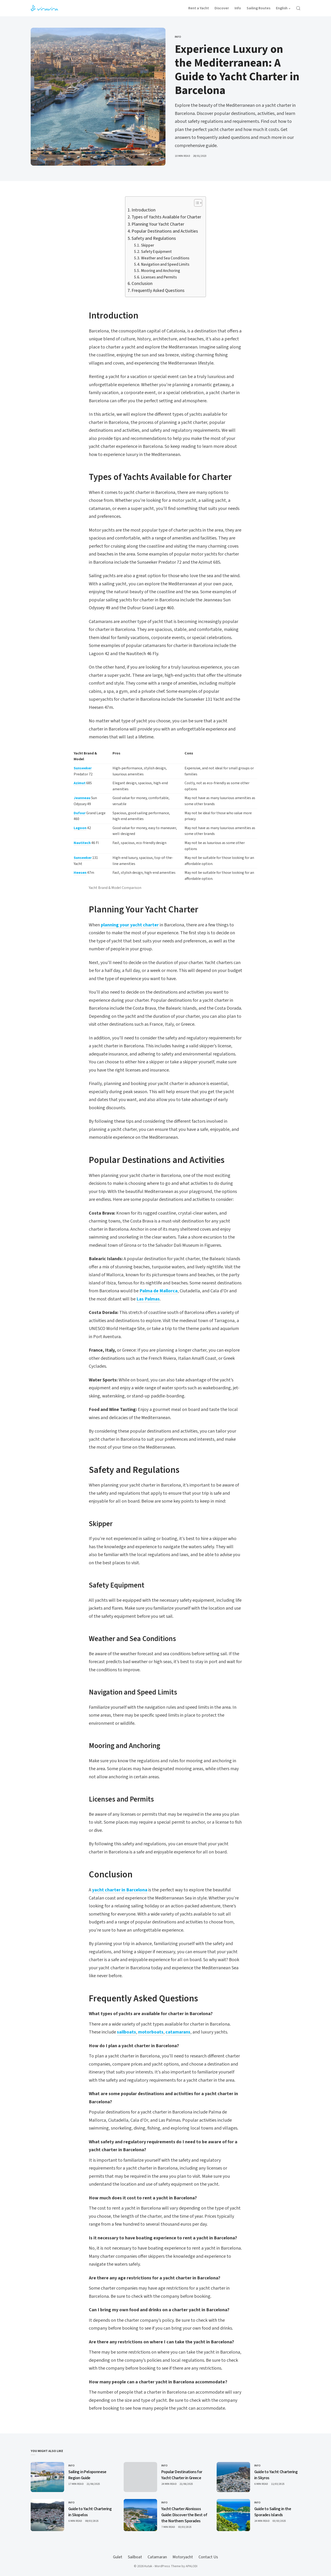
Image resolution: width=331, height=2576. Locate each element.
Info (178, 37)
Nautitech (82, 842)
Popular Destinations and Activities (165, 231)
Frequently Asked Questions (158, 291)
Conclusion (142, 284)
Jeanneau (82, 798)
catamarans (178, 2032)
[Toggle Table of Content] (196, 203)
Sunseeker (83, 768)
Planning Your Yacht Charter (158, 224)
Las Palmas (148, 1299)
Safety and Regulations (154, 238)
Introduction (144, 210)
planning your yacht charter (130, 925)
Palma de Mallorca (158, 1291)
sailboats (126, 2032)
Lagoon (80, 828)
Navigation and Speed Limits (165, 264)
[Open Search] (298, 8)
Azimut (80, 783)
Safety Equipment (156, 252)
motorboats (150, 2032)
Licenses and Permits (159, 277)
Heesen (80, 872)
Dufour (80, 813)
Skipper (147, 245)
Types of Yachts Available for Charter (166, 217)
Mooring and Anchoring (160, 271)
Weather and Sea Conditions (165, 258)
